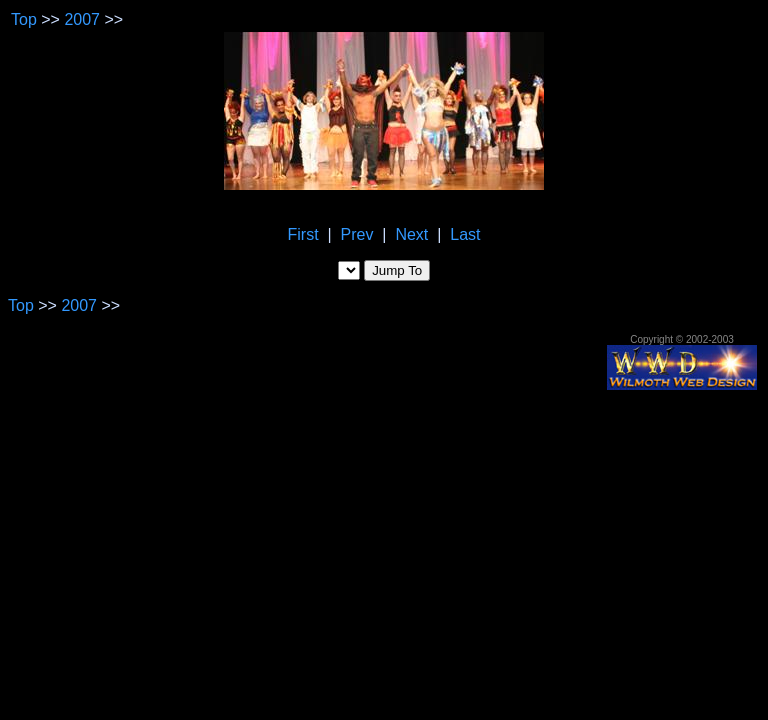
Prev (357, 234)
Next (411, 234)
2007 (82, 19)
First (303, 234)
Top (24, 19)
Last (465, 234)
